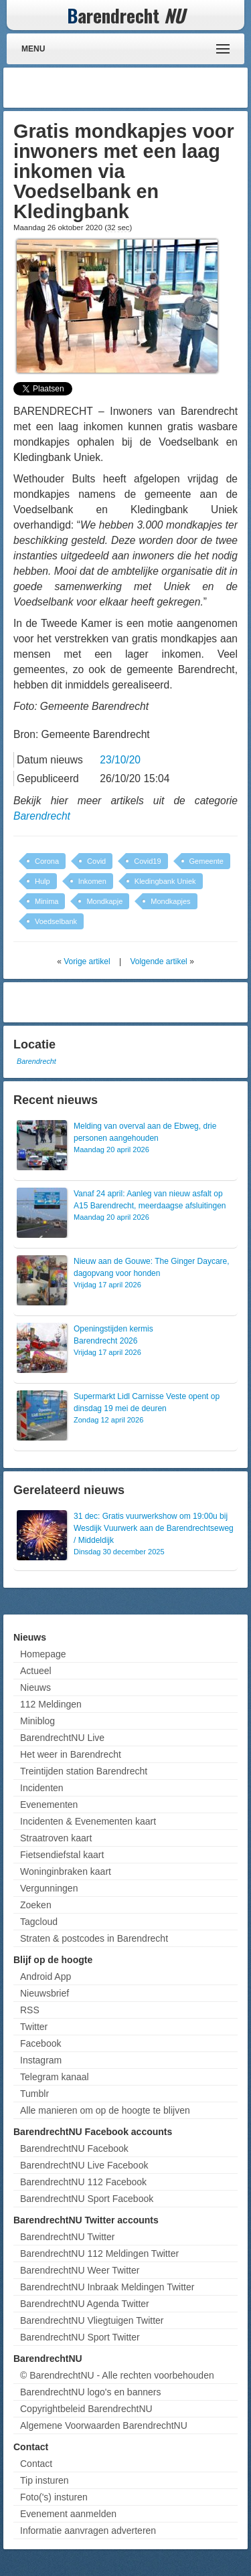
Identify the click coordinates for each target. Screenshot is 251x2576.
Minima (46, 901)
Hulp (42, 881)
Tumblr (34, 2093)
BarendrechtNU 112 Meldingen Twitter (99, 2253)
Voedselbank (56, 921)
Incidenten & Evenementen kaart (88, 1821)
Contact (36, 2463)
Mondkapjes (170, 901)
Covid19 (147, 861)
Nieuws (35, 1687)
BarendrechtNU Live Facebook (84, 2165)
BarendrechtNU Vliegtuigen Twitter (92, 2320)
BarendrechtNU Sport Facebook (86, 2198)
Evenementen (49, 1804)
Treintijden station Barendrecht (83, 1771)
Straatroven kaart (56, 1838)
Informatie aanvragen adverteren (88, 2530)
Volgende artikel (158, 961)
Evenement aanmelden (68, 2513)
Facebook (40, 2043)
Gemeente (206, 861)
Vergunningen (49, 1888)
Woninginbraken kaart (65, 1871)
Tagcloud (39, 1921)
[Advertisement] (137, 87)
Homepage (43, 1654)
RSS (29, 2010)
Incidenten (42, 1787)
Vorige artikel (87, 961)
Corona (47, 861)
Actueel (36, 1670)
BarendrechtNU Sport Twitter (80, 2337)
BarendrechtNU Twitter (67, 2236)
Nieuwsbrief (44, 1993)
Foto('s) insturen (54, 2497)
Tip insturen (44, 2480)
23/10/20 (120, 759)
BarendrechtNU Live (62, 1737)
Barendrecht (41, 816)
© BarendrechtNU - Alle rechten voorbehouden (117, 2375)
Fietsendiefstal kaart (62, 1854)
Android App (45, 1976)
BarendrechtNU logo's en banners (90, 2392)
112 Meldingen (51, 1704)
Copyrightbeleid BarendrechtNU (86, 2408)
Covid (96, 861)
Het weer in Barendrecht (70, 1754)
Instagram (41, 2060)
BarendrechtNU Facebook (74, 2148)
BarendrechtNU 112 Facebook (83, 2182)
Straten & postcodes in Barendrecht (94, 1938)
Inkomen (92, 881)
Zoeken (36, 1905)
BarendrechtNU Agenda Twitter (84, 2303)
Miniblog (37, 1721)
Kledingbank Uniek (165, 881)
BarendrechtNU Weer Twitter (79, 2270)
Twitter (34, 2026)
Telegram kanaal (54, 2077)
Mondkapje (104, 901)
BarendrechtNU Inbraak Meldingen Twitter (107, 2287)
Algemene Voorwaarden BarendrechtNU (103, 2425)
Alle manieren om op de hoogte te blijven (105, 2110)
